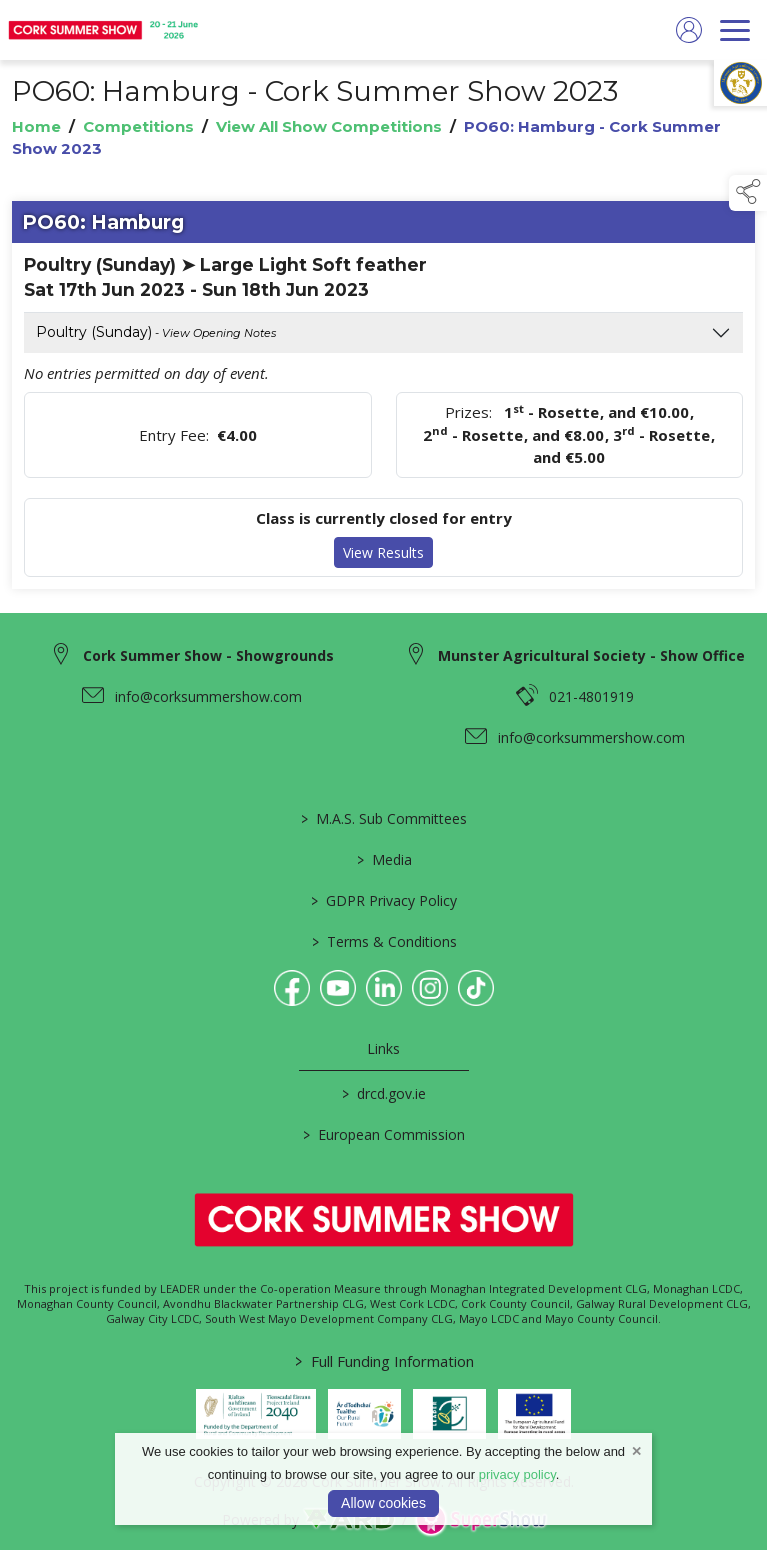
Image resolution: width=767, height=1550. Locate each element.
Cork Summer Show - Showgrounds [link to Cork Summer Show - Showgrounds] (208, 655)
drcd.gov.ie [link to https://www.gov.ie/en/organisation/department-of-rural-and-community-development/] (384, 1093)
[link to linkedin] (384, 988)
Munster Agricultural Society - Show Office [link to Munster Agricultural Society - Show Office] (591, 655)
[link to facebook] (292, 988)
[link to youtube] (338, 988)
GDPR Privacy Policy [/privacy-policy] (384, 900)
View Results (383, 553)
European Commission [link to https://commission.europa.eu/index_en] (384, 1134)
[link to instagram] (430, 988)
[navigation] (735, 30)
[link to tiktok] (476, 988)
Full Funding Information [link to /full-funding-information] (383, 1361)
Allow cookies (383, 1503)
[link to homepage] (105, 30)
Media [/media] (383, 859)
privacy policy (517, 1474)
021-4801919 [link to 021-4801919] (591, 696)
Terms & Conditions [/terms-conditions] (383, 941)
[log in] (689, 30)
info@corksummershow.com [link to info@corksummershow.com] (208, 696)
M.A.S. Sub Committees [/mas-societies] (384, 818)
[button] (748, 193)
